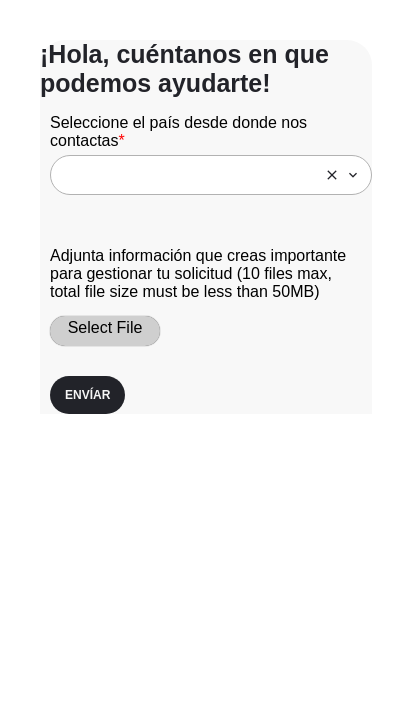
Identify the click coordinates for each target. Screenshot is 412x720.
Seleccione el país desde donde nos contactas (178, 131)
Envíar (87, 395)
